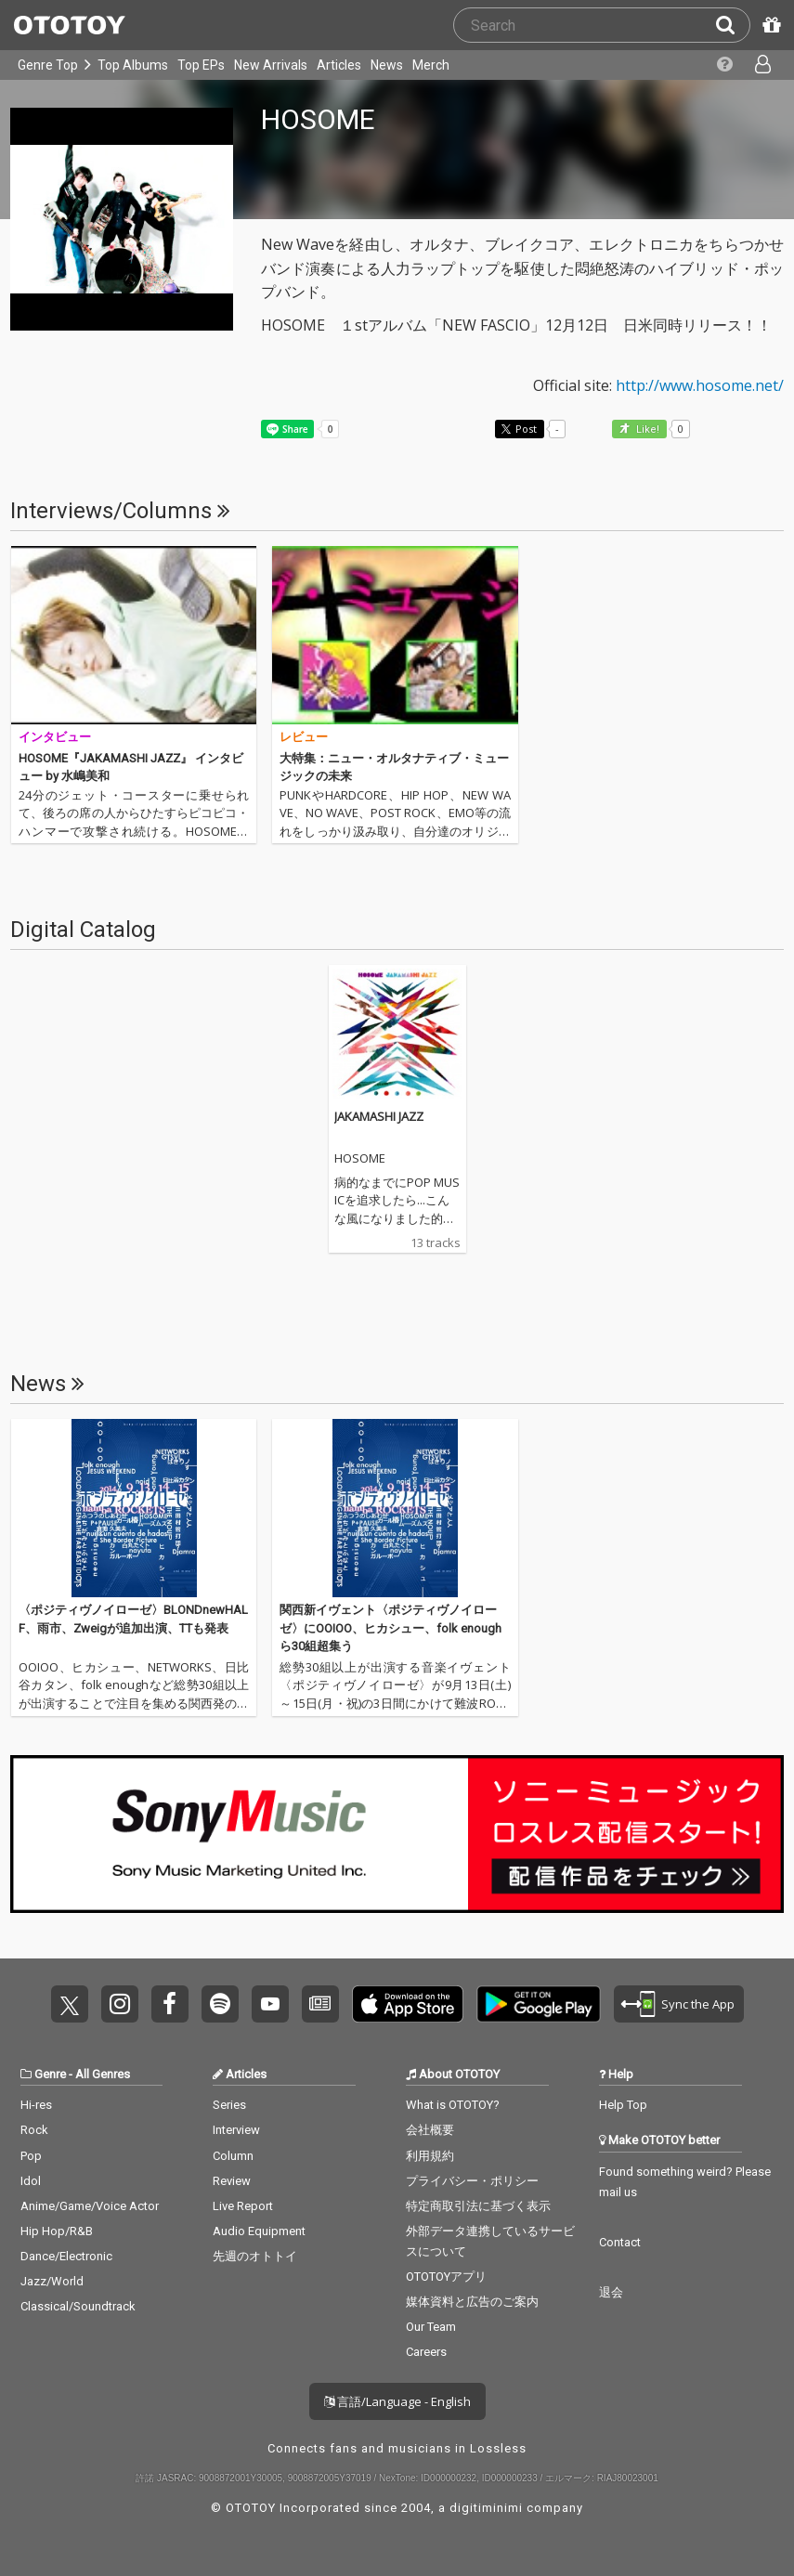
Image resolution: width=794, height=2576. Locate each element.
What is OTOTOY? (453, 2105)
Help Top (623, 2105)
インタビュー (55, 737)
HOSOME (359, 1158)
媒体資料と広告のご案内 (472, 2302)
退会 (611, 2292)
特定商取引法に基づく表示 (478, 2206)
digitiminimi (486, 2508)
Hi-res (36, 2105)
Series (229, 2105)
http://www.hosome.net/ (700, 385)
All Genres (102, 2074)
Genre (50, 2074)
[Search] (732, 25)
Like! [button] (646, 429)
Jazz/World (52, 2281)
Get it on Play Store (538, 2004)
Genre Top (48, 65)
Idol (30, 2181)
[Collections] (723, 65)
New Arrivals (270, 65)
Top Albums (133, 65)
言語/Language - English (397, 2401)
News (387, 65)
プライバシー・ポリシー (472, 2181)
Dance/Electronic (66, 2256)
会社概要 (430, 2130)
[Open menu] (761, 65)
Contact (620, 2242)
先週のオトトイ (255, 2256)
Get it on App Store (407, 2004)
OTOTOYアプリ (446, 2276)
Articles (339, 65)
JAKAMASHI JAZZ (378, 1116)
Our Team (431, 2327)
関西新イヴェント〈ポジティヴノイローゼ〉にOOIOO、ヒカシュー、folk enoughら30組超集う (390, 1628)
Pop (31, 2156)
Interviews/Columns (120, 511)
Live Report (243, 2206)
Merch (430, 65)
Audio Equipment (259, 2231)
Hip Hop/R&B (56, 2231)
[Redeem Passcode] (769, 25)
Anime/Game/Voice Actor (89, 2206)
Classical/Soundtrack (78, 2306)
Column (233, 2156)
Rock (34, 2130)
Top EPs (201, 65)
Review (232, 2181)
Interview (236, 2130)
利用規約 (430, 2156)
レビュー (304, 737)
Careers (426, 2352)
